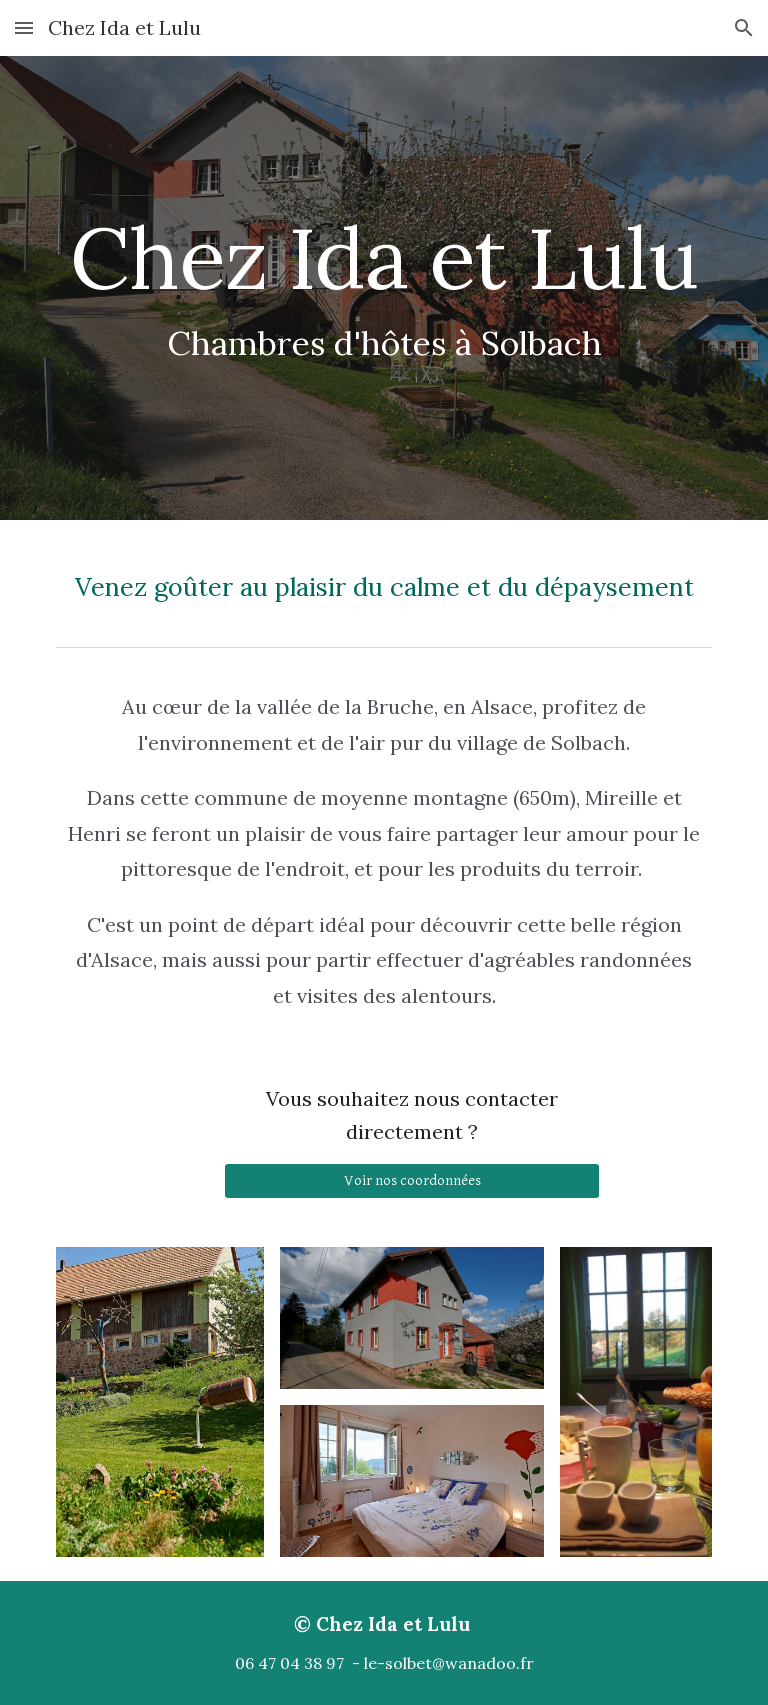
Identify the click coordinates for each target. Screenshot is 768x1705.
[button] (24, 27)
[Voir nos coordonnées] (411, 1181)
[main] (383, 288)
